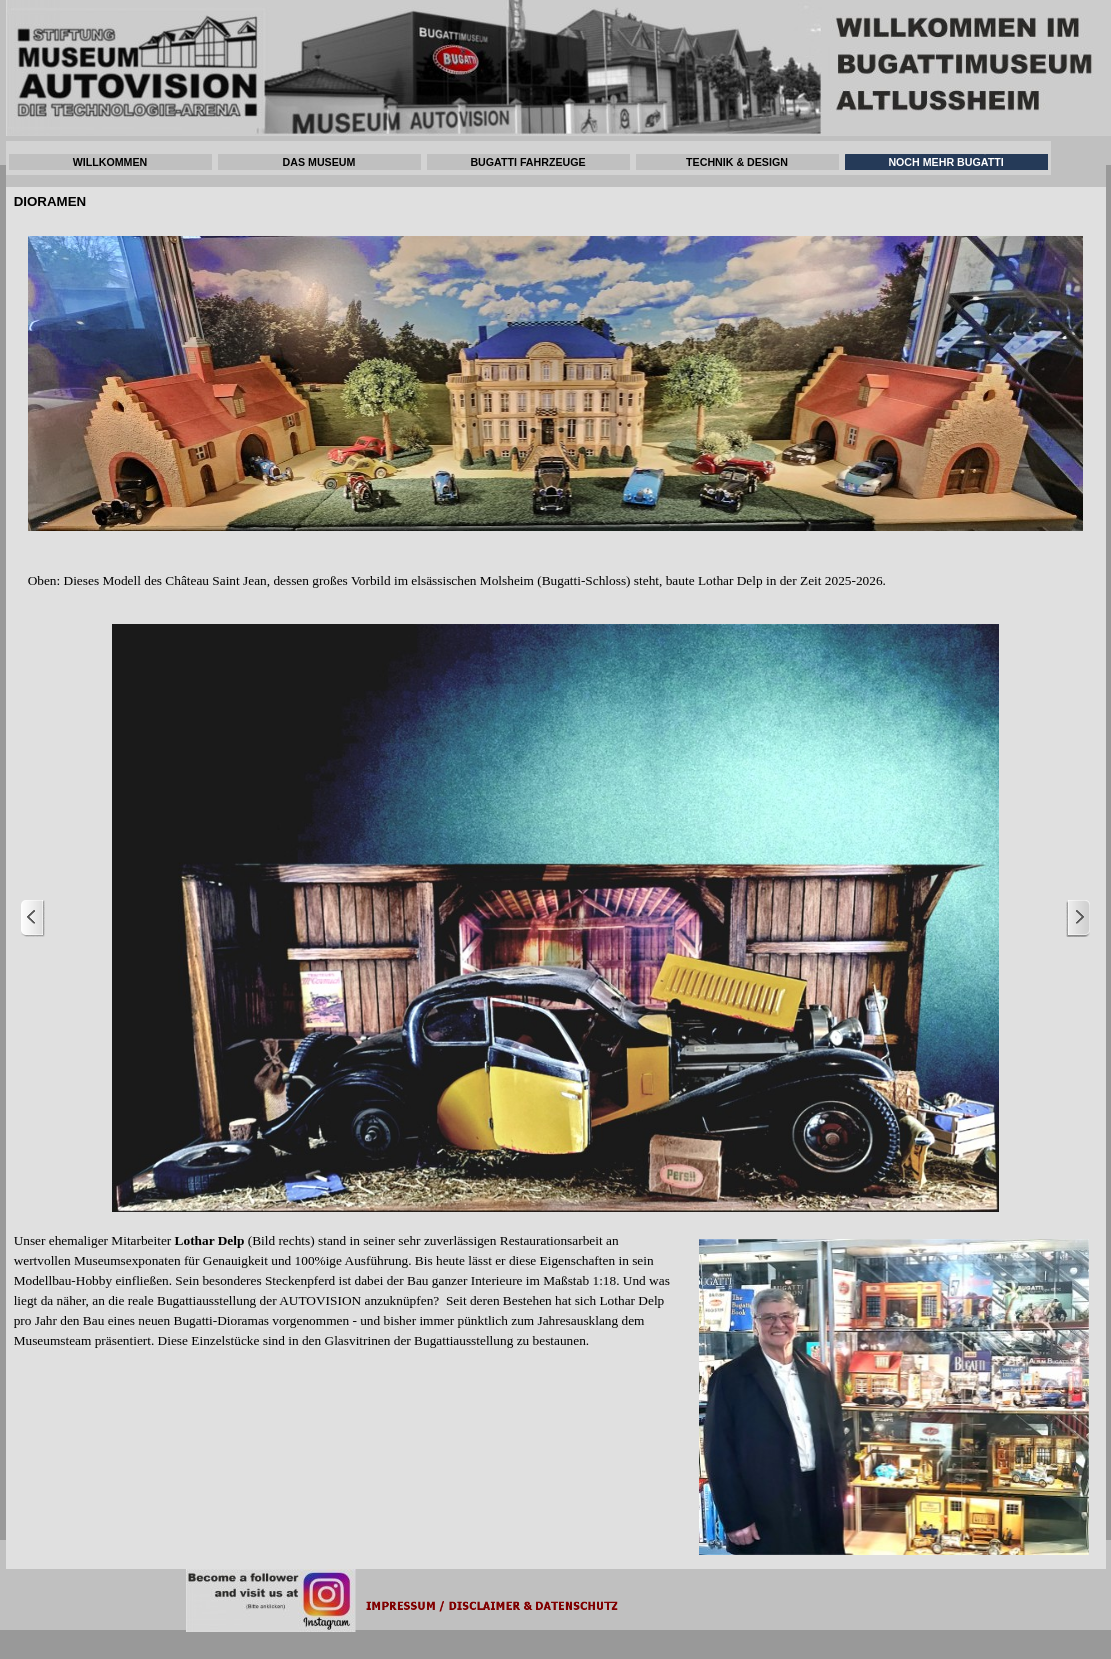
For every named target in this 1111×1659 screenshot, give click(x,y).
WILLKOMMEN (110, 162)
